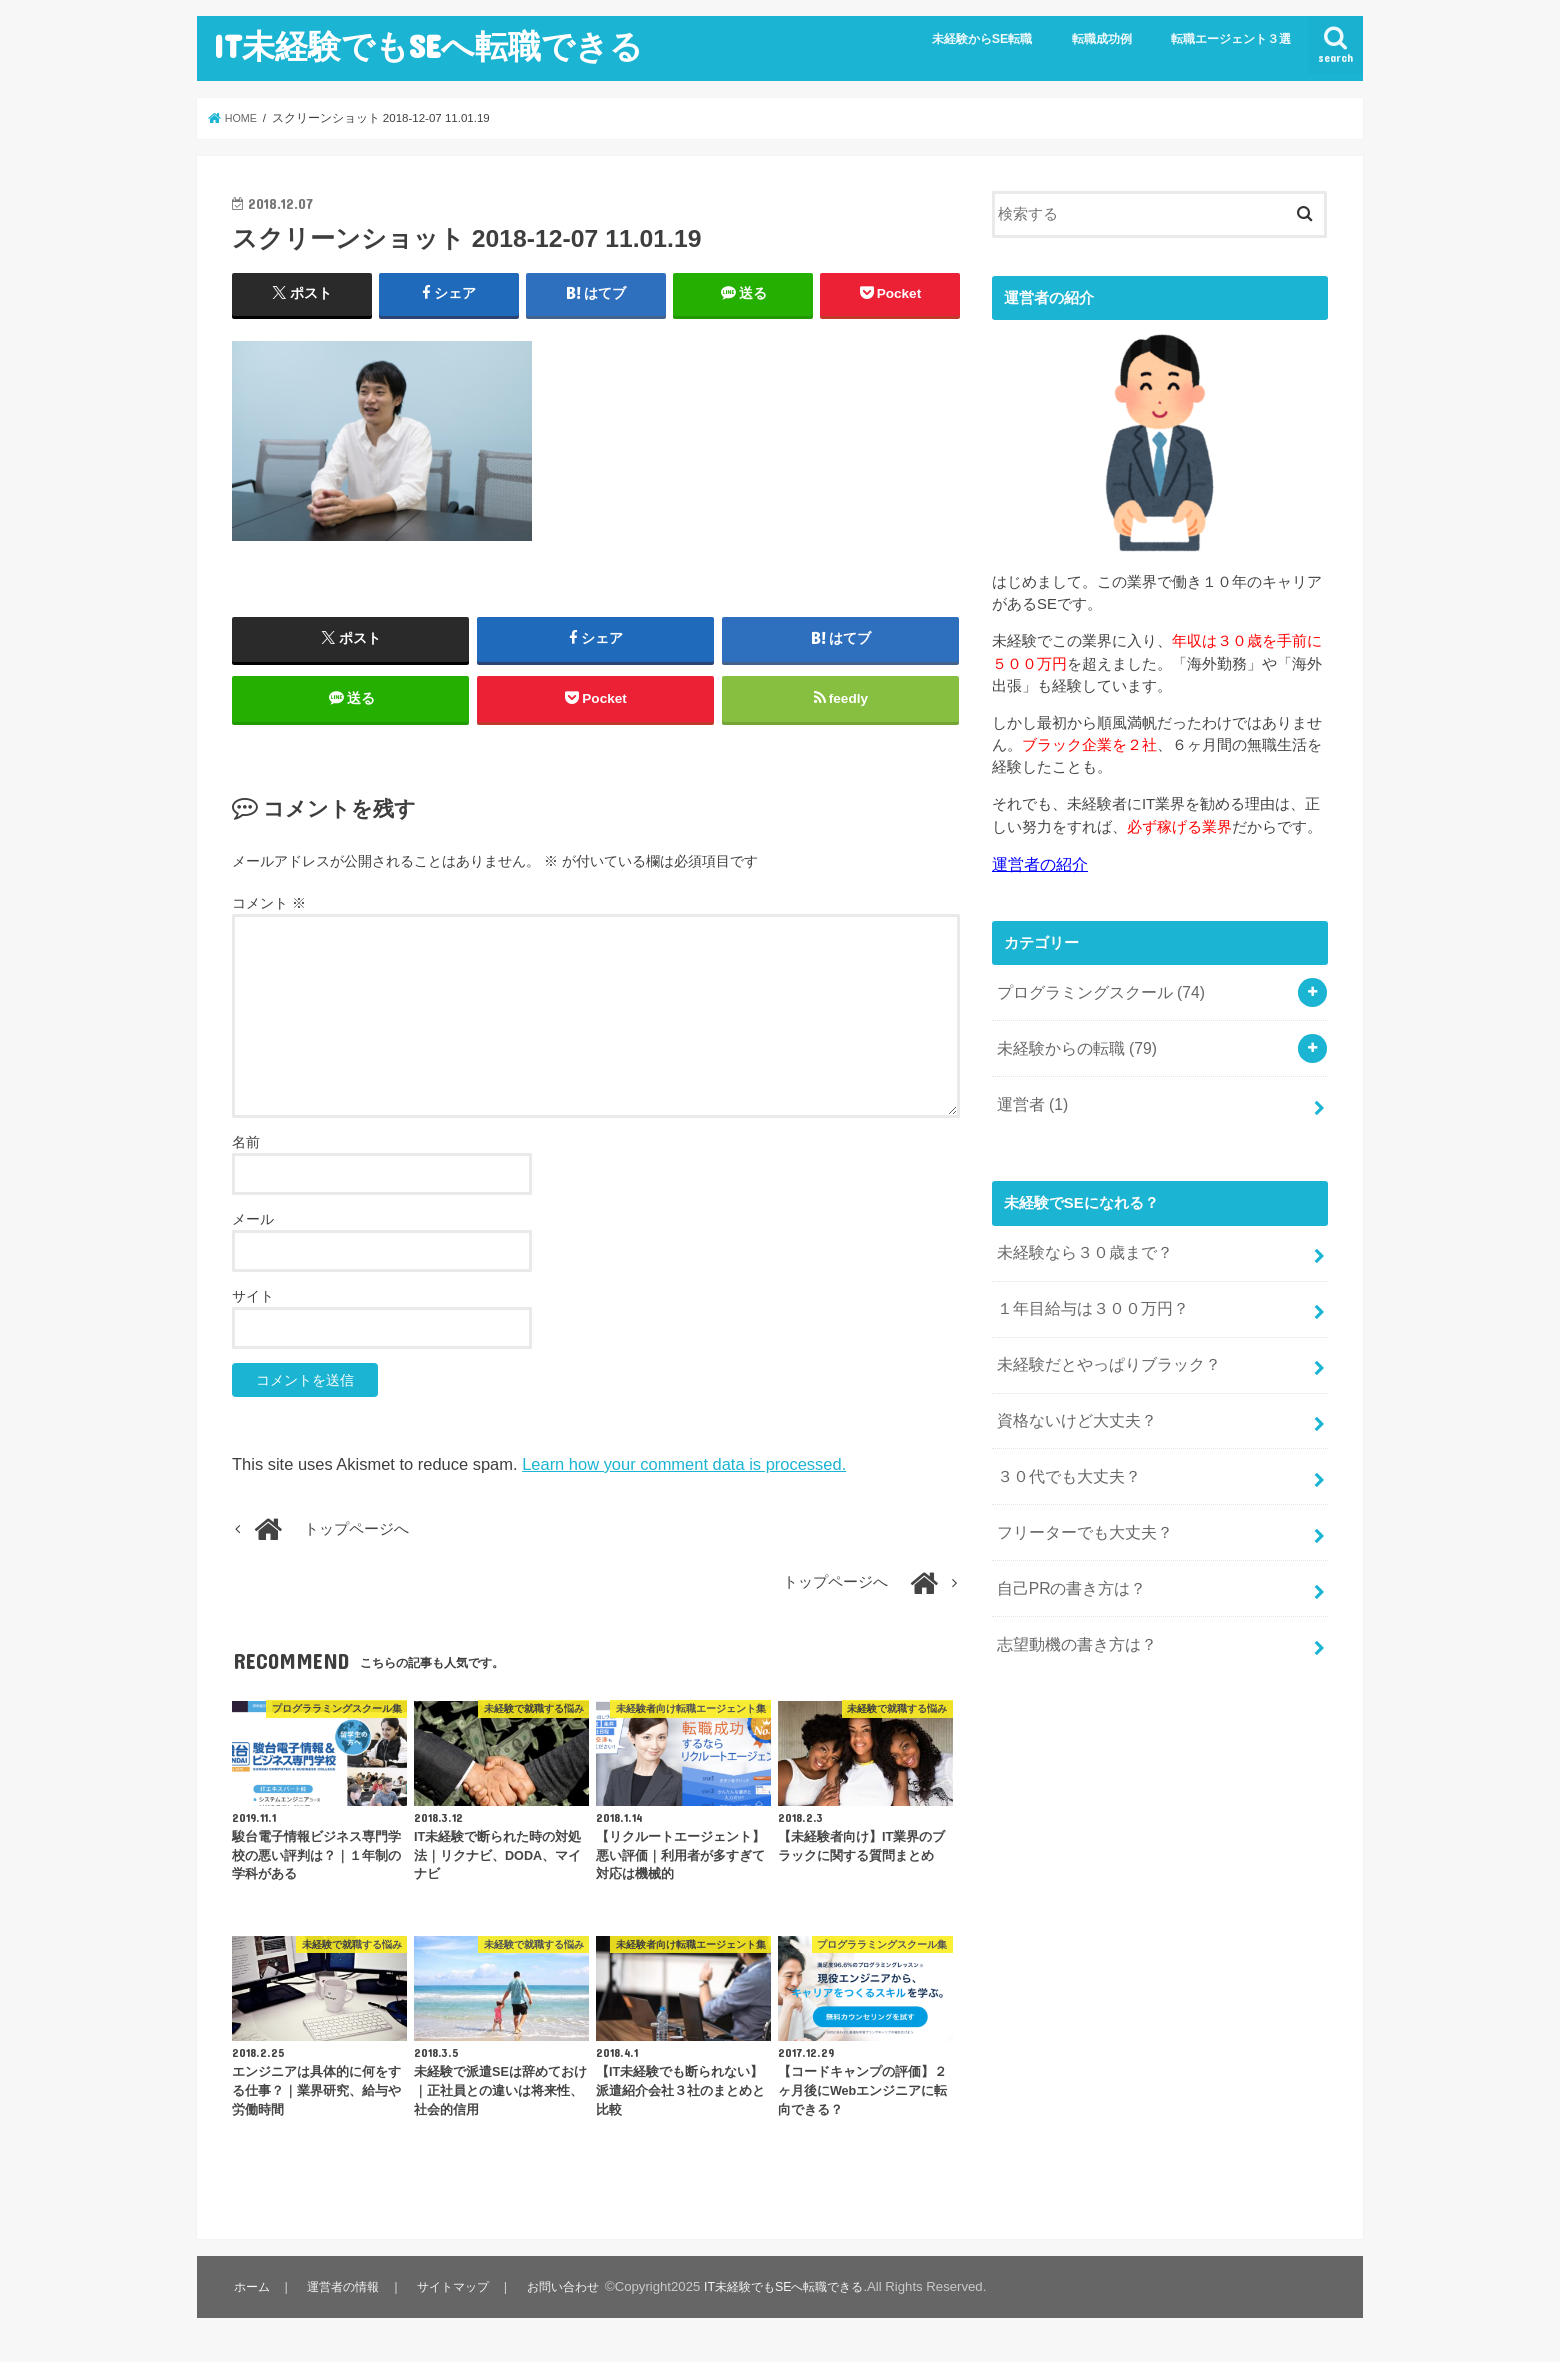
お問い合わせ (568, 2297)
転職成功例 (1102, 39)
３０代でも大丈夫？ (1063, 1453)
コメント (269, 915)
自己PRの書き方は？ (1066, 1559)
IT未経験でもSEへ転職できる (428, 45)
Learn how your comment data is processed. (684, 1475)
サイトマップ (456, 2297)
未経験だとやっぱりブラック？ (1101, 1347)
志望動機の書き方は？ (1071, 1612)
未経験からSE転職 (982, 39)
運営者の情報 (344, 2297)
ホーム (251, 2297)
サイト (253, 1307)
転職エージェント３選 (1231, 39)
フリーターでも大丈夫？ (1078, 1506)
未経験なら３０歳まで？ (1078, 1241)
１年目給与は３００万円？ (1086, 1294)
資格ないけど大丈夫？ (1071, 1400)
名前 (246, 1153)
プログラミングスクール (1094, 990)
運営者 (1029, 1095)
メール (253, 1230)
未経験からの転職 (1071, 1043)
